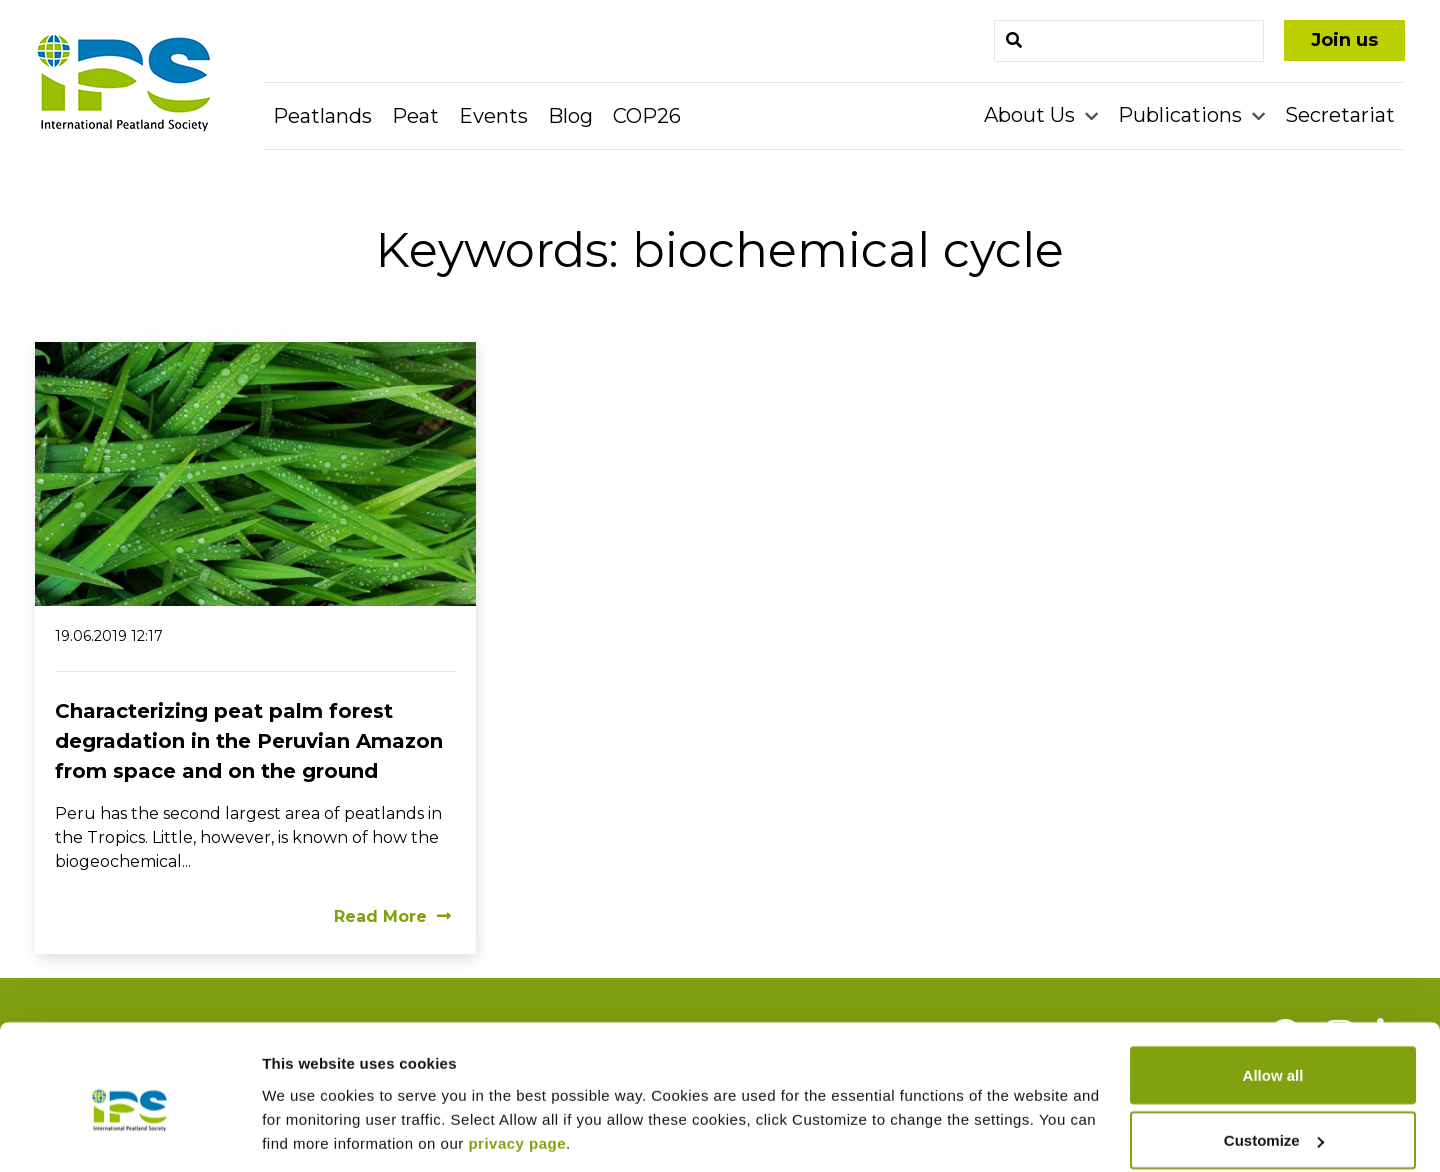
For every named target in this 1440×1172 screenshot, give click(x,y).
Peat (415, 116)
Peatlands (322, 116)
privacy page (517, 1055)
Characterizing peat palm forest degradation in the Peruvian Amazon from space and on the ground (249, 741)
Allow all (1273, 987)
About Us (1032, 115)
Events (493, 116)
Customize (1274, 1053)
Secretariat (1340, 115)
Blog (570, 116)
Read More (392, 916)
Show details (308, 1110)
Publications (1182, 115)
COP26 (647, 116)
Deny (1273, 1118)
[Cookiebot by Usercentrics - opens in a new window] (129, 1133)
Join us (1344, 40)
